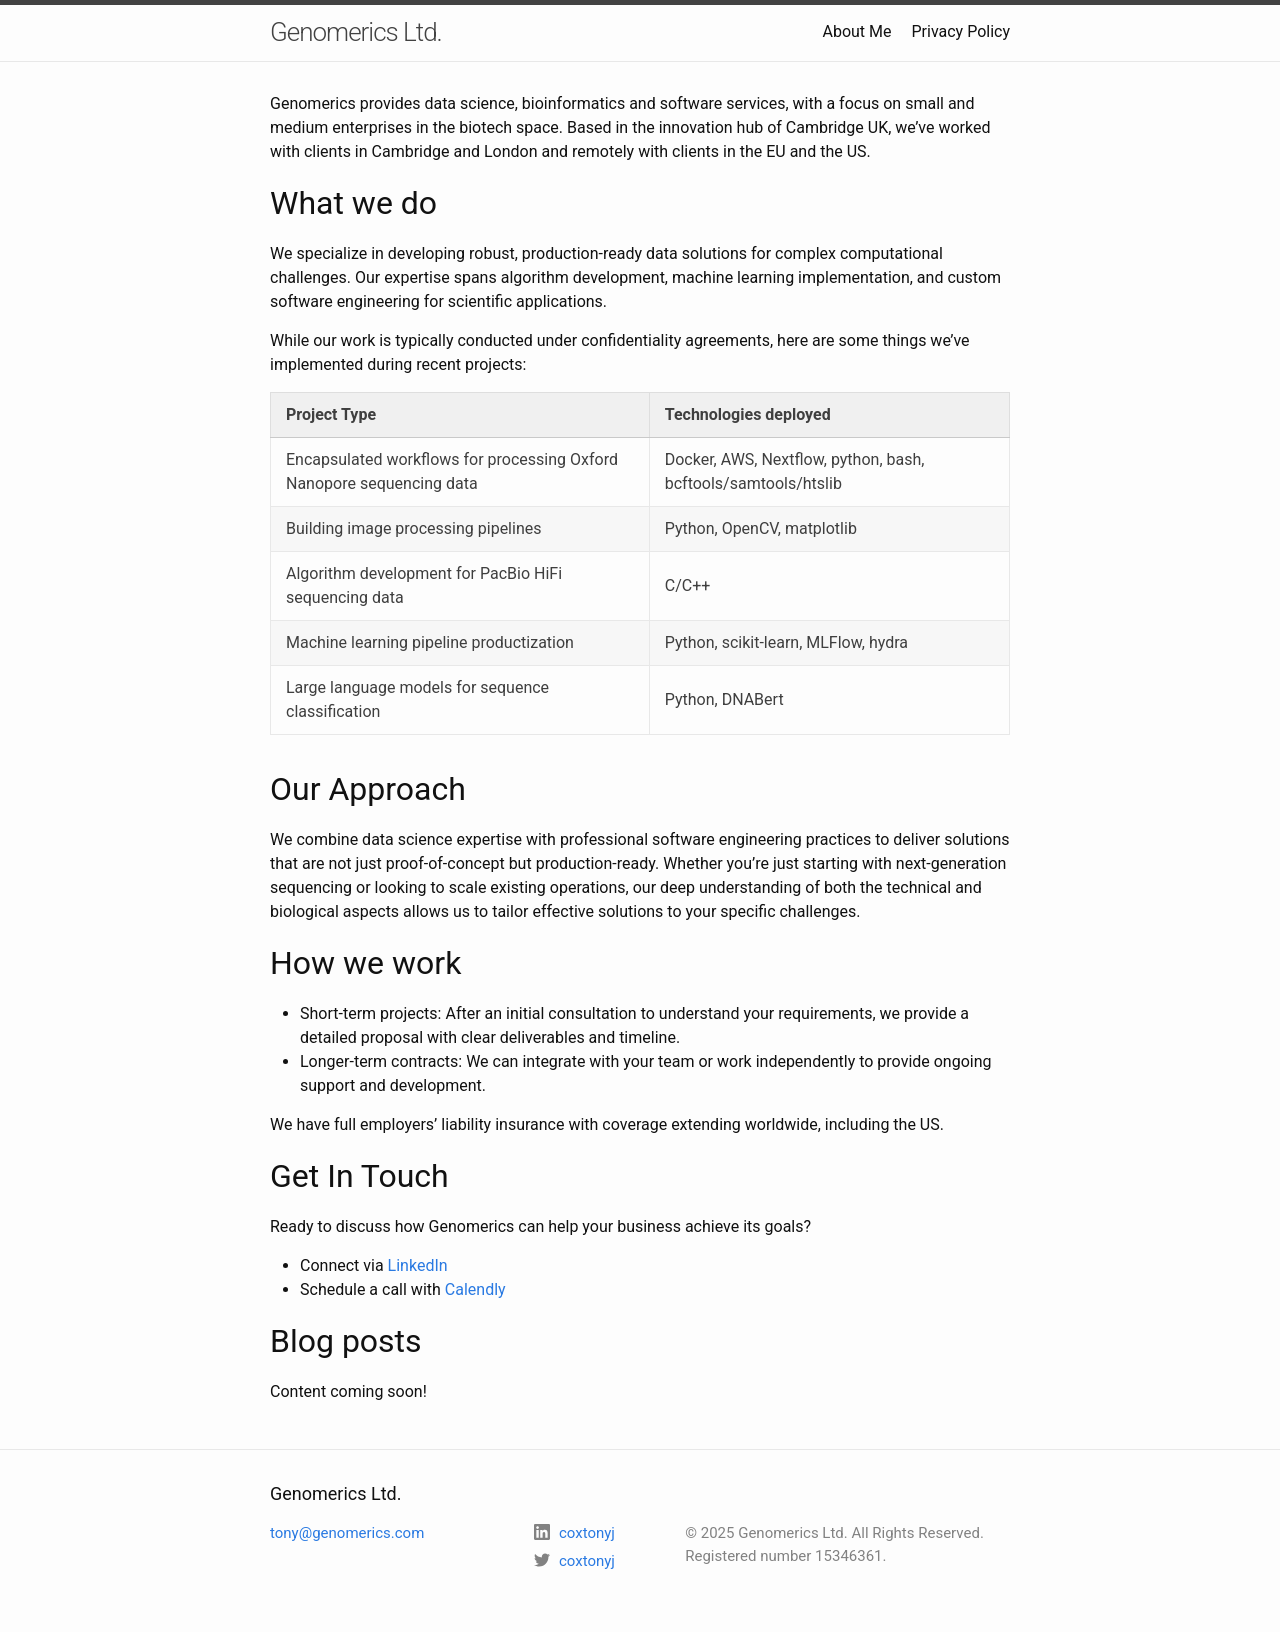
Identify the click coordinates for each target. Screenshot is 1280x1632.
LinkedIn (418, 1265)
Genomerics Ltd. (356, 32)
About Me (856, 31)
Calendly (475, 1289)
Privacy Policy (961, 31)
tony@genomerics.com (347, 1533)
